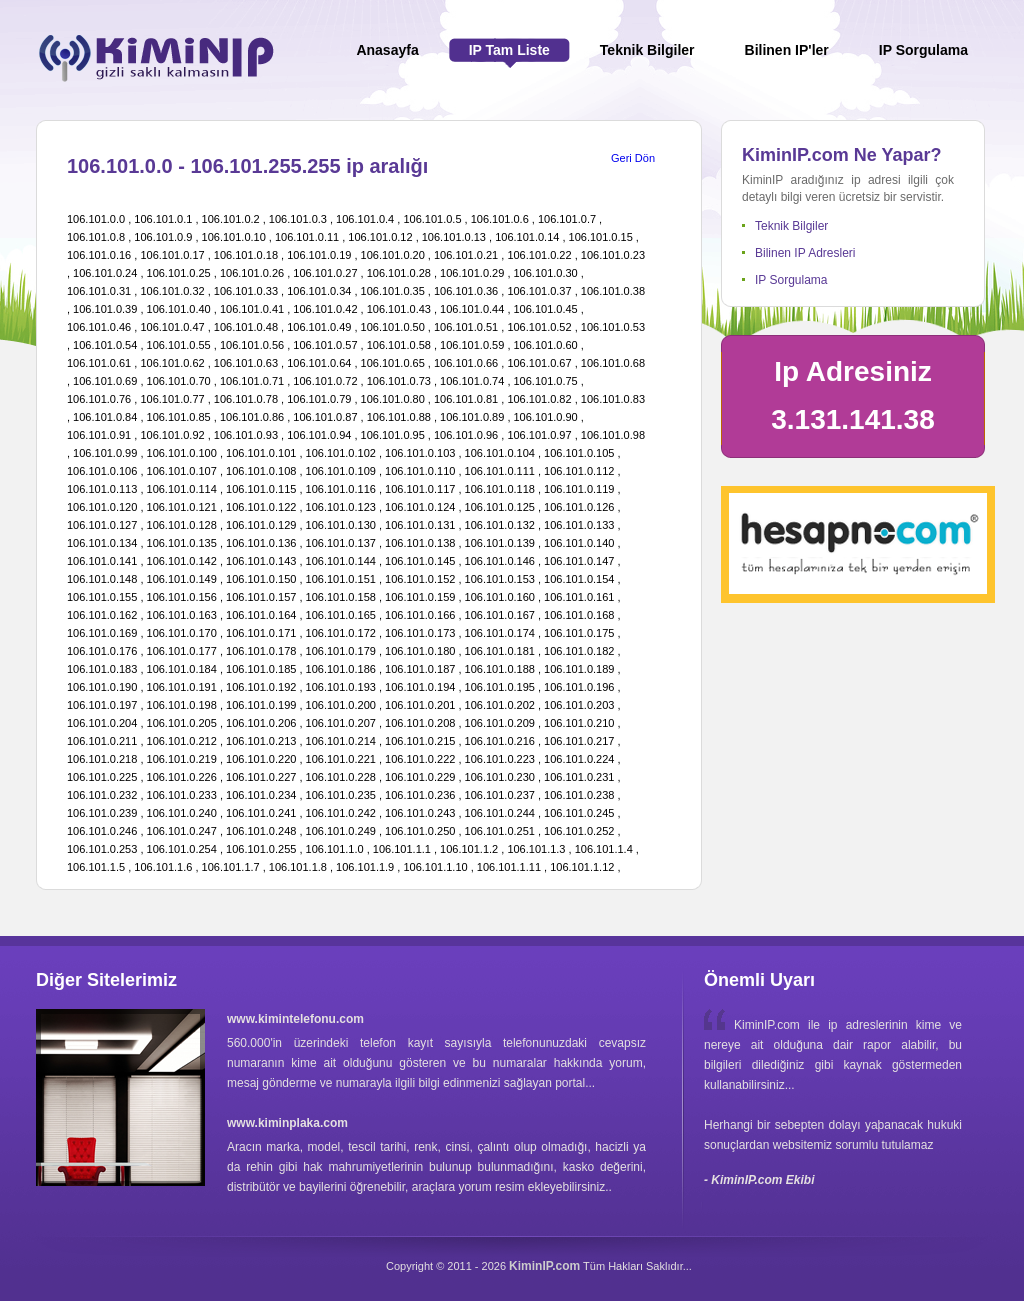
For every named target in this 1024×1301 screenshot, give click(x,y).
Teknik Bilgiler (791, 226)
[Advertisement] (871, 762)
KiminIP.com (544, 1266)
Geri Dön (633, 158)
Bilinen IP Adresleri (805, 253)
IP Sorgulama (791, 280)
